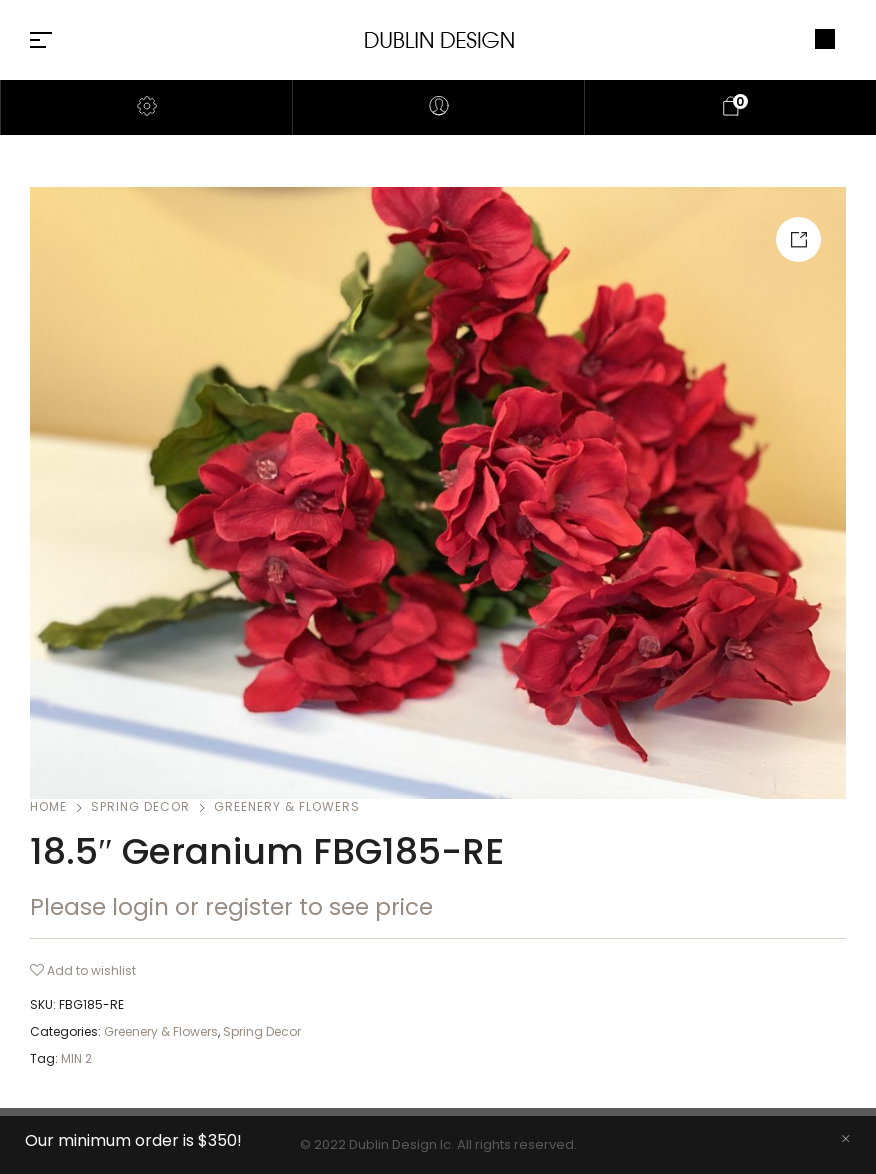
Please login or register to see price (231, 907)
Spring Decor (140, 806)
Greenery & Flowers (287, 806)
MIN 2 (76, 1058)
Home (48, 806)
